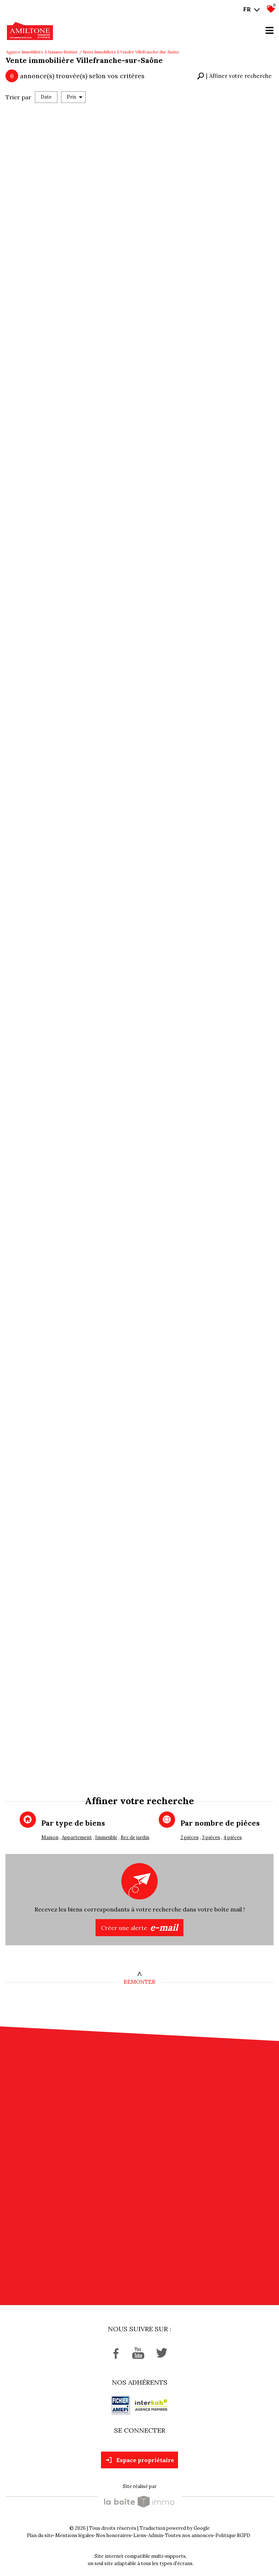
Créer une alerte (139, 1928)
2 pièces (190, 1837)
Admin (155, 2535)
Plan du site (40, 2535)
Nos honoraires (113, 2535)
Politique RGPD (232, 2535)
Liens (139, 2535)
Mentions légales (74, 2535)
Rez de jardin (135, 1837)
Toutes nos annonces (189, 2535)
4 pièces (232, 1837)
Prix (74, 97)
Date (46, 97)
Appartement (77, 1837)
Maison (49, 1837)
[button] (234, 76)
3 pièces (211, 1837)
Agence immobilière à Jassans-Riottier (42, 52)
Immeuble (106, 1837)
